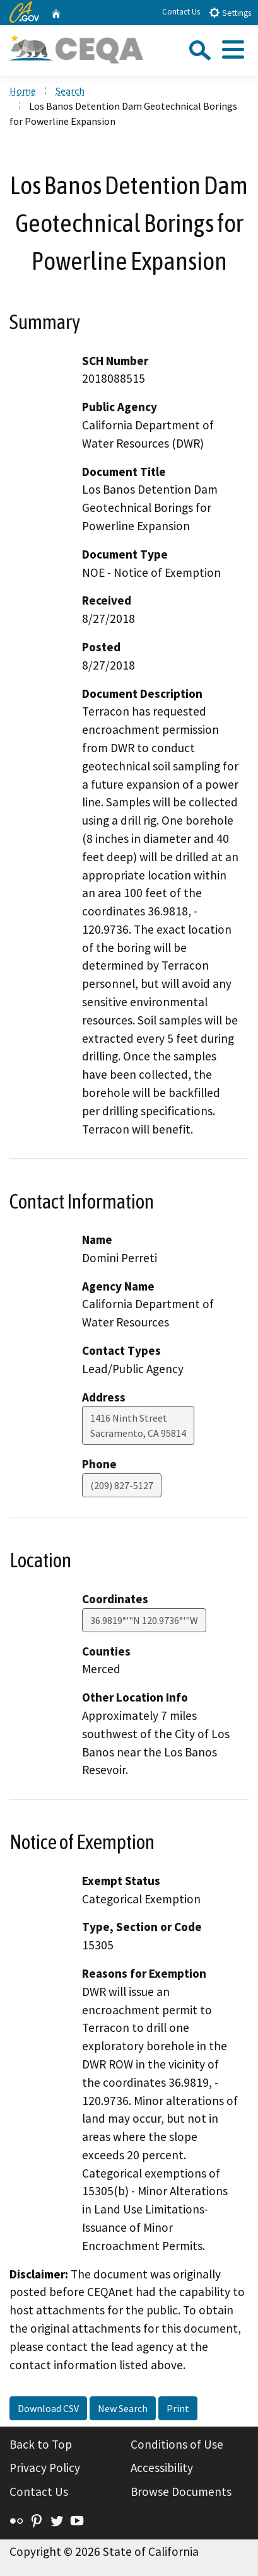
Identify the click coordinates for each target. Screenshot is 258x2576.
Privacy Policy (44, 2467)
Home (22, 90)
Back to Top (40, 2444)
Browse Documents (181, 2491)
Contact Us (181, 11)
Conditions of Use (177, 2444)
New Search (123, 2408)
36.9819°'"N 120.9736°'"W (144, 1620)
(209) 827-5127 (121, 1485)
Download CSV (48, 2408)
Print (178, 2408)
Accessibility (162, 2467)
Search (70, 90)
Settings (230, 12)
